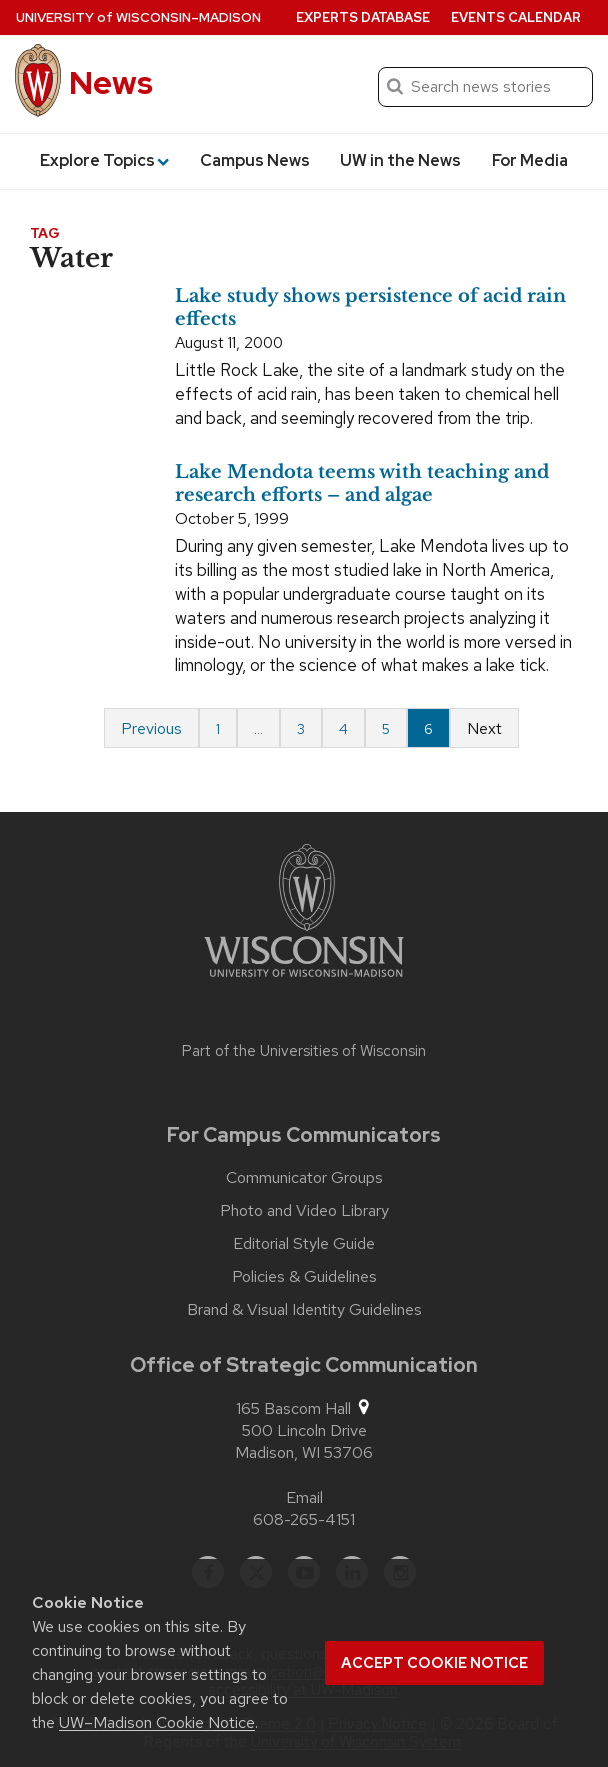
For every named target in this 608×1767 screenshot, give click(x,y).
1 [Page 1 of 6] (218, 729)
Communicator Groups (304, 1178)
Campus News (255, 160)
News (111, 82)
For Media (530, 160)
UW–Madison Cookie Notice (157, 1722)
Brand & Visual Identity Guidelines (304, 1310)
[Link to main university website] (304, 914)
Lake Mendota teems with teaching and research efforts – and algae (362, 483)
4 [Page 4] (343, 729)
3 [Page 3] (301, 729)
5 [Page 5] (386, 729)
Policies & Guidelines (304, 1277)
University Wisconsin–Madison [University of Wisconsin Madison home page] (138, 17)
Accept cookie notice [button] (434, 1663)
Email (304, 1497)
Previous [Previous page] (151, 728)
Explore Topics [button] (104, 160)
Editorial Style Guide (304, 1244)
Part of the (304, 1051)
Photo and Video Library (304, 1211)
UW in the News (400, 160)
